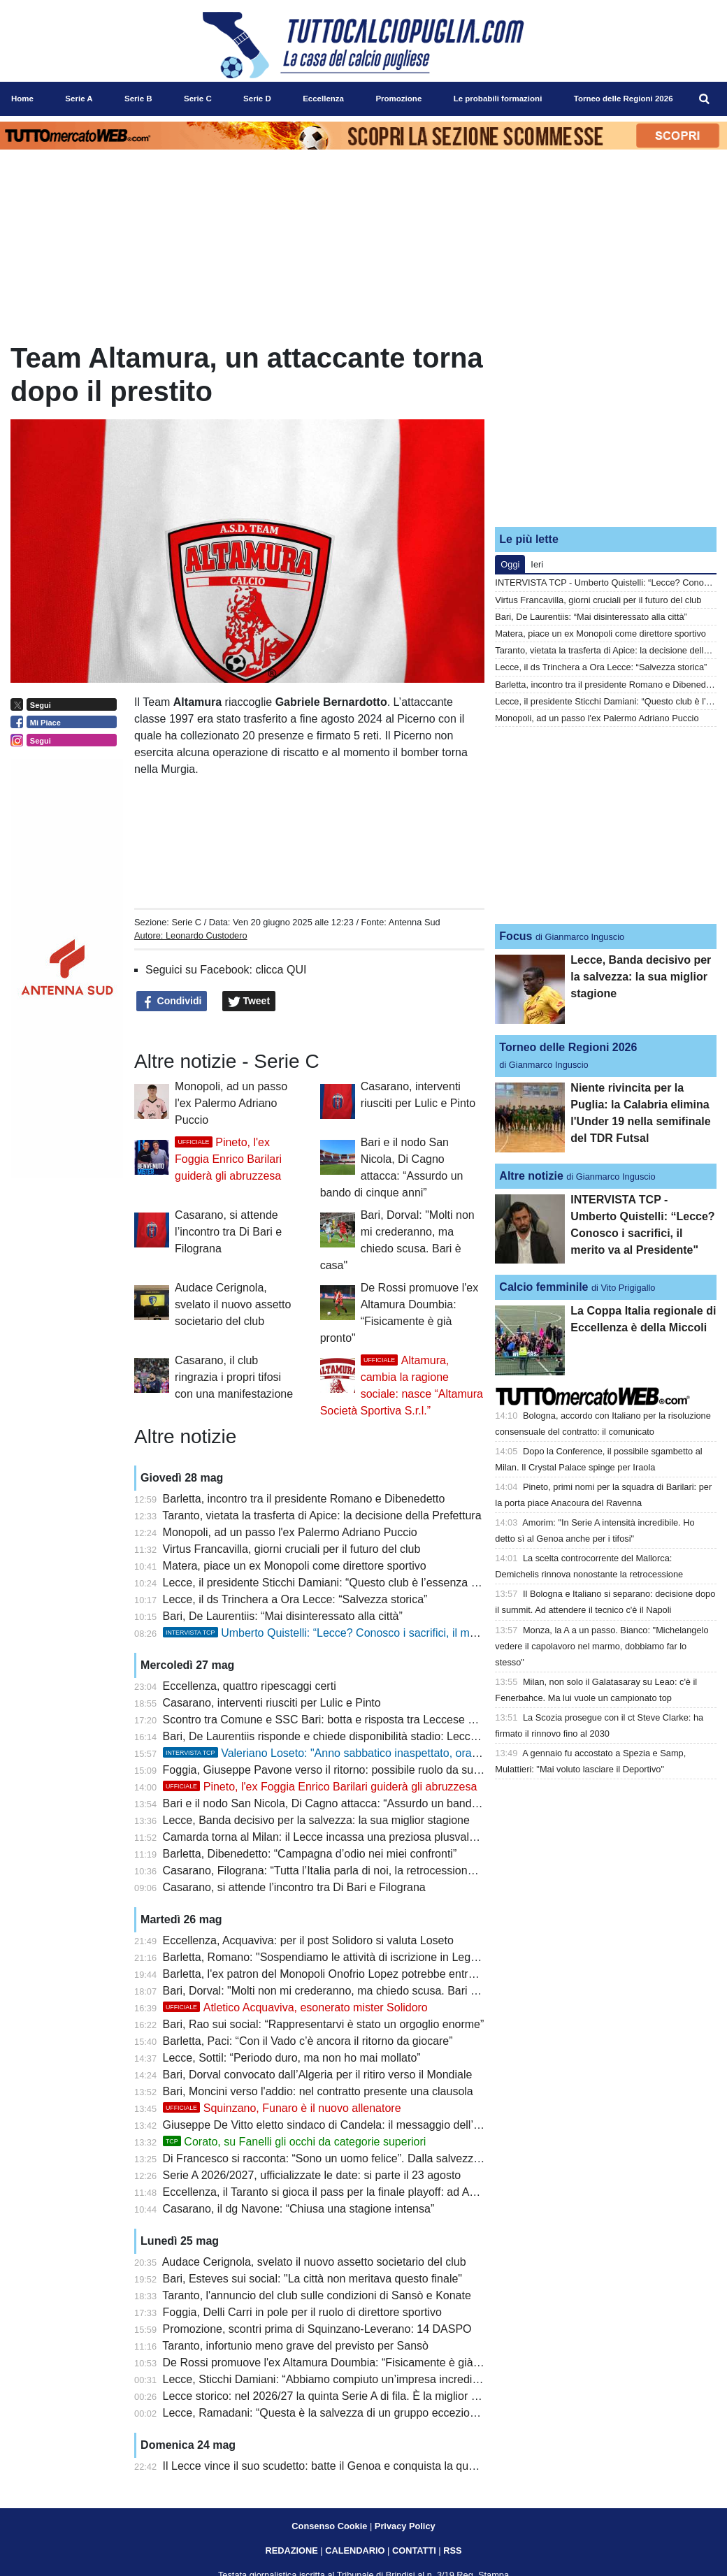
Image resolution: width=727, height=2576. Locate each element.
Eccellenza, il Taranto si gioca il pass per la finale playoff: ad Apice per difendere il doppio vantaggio (409, 2192)
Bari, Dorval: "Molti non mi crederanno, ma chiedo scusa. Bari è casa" (335, 1991)
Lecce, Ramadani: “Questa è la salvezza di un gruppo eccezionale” (329, 2413)
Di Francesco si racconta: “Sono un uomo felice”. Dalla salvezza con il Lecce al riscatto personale (404, 2158)
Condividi (172, 1001)
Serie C (186, 922)
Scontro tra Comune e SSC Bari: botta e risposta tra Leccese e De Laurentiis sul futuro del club (398, 1719)
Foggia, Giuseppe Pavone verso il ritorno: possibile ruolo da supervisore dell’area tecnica (383, 1770)
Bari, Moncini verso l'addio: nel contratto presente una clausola (318, 2091)
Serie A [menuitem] (78, 98)
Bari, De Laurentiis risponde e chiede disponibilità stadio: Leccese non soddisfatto (365, 1736)
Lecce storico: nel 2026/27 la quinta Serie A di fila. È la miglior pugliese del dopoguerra (377, 2396)
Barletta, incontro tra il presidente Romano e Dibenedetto (304, 1499)
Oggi (510, 564)
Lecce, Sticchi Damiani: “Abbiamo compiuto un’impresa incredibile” (328, 2379)
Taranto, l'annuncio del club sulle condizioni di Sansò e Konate (316, 2295)
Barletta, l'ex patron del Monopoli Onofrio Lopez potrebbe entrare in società (349, 1974)
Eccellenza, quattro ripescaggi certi (249, 1686)
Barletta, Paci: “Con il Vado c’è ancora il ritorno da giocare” (308, 2041)
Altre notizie (531, 1176)
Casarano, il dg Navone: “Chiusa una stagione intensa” (299, 2209)
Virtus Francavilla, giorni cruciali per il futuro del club (292, 1549)
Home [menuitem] (22, 98)
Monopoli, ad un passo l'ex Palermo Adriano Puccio (231, 1103)
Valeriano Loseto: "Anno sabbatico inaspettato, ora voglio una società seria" (379, 1753)
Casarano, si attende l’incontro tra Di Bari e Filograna (228, 1231)
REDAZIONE (291, 2550)
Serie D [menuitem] (257, 98)
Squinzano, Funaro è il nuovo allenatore (282, 2108)
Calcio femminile (543, 1287)
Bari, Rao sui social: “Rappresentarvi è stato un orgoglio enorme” (323, 2024)
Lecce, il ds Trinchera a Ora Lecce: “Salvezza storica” (295, 1599)
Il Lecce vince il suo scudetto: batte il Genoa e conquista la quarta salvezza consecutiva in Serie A (405, 2466)
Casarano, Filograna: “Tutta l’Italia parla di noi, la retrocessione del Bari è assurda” (367, 1870)
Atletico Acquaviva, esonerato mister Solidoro (295, 2007)
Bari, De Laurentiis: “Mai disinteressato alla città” (283, 1616)
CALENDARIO (354, 2550)
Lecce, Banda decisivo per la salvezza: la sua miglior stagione (316, 1820)
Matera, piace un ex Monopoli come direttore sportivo (294, 1566)
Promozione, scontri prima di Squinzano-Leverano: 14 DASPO (317, 2329)
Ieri (537, 564)
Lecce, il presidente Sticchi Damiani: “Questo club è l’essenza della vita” (341, 1583)
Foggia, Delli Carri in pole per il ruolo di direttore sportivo (302, 2312)
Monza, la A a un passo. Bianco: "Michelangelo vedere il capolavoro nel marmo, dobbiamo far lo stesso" (601, 1646)
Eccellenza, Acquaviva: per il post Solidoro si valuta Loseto (308, 1940)
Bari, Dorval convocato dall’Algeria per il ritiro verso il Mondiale (318, 2075)
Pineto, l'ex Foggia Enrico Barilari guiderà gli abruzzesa (228, 1159)
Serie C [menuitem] (198, 98)
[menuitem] (704, 99)
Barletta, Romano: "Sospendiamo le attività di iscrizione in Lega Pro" (332, 1957)
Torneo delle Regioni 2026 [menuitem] (623, 98)
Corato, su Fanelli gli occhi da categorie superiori (294, 2142)
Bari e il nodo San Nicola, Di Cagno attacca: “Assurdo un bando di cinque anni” (358, 1803)
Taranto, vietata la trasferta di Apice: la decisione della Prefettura (321, 1515)
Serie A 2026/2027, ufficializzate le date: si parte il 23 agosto (312, 2175)
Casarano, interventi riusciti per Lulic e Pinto (272, 1703)
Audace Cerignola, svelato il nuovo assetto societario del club (233, 1304)
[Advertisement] (606, 428)
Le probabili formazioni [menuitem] (498, 98)
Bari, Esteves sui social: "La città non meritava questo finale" (312, 2279)
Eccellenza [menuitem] (323, 98)
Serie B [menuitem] (138, 98)
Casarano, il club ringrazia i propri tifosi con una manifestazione (234, 1377)
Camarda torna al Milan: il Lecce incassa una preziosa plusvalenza (328, 1837)
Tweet (249, 1001)
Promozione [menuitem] (398, 98)
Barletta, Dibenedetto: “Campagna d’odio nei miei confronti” (310, 1854)
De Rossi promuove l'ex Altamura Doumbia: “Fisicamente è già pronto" (337, 2362)
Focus (515, 936)
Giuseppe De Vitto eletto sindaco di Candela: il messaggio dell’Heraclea (340, 2125)
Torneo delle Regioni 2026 (568, 1047)
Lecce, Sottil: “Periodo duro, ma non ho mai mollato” (292, 2058)
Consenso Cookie (329, 2526)
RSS (452, 2550)
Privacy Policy (405, 2526)
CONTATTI (414, 2550)
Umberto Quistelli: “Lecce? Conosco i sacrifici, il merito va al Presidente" (371, 1633)
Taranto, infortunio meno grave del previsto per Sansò (295, 2346)
